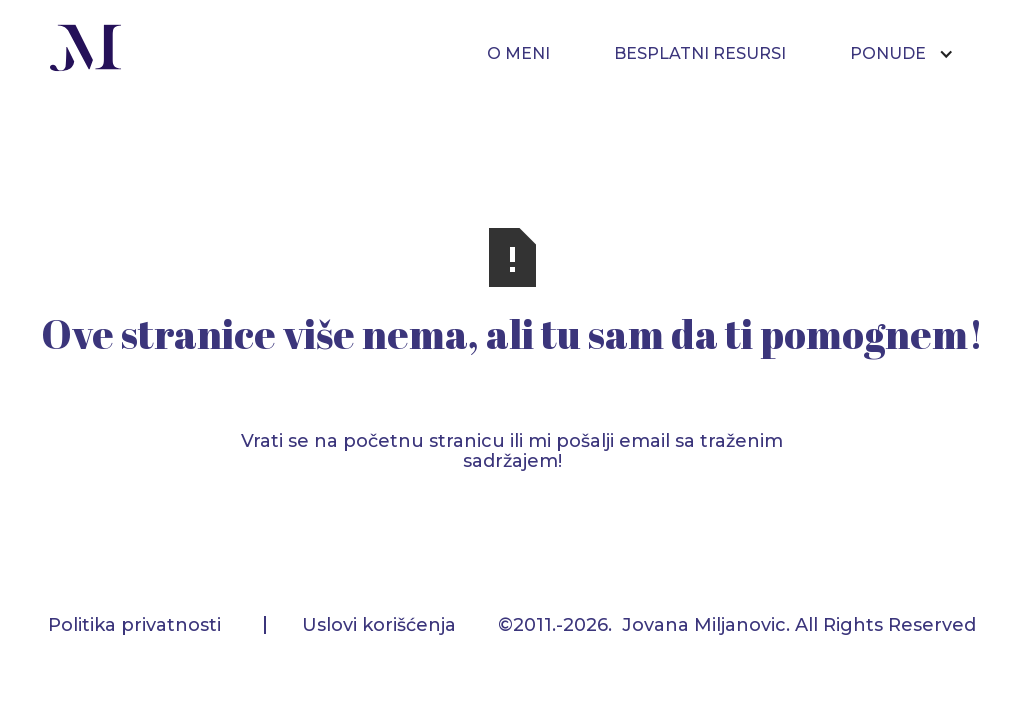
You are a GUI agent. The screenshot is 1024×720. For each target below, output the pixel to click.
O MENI (518, 53)
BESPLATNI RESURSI (700, 53)
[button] (912, 54)
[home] (86, 50)
